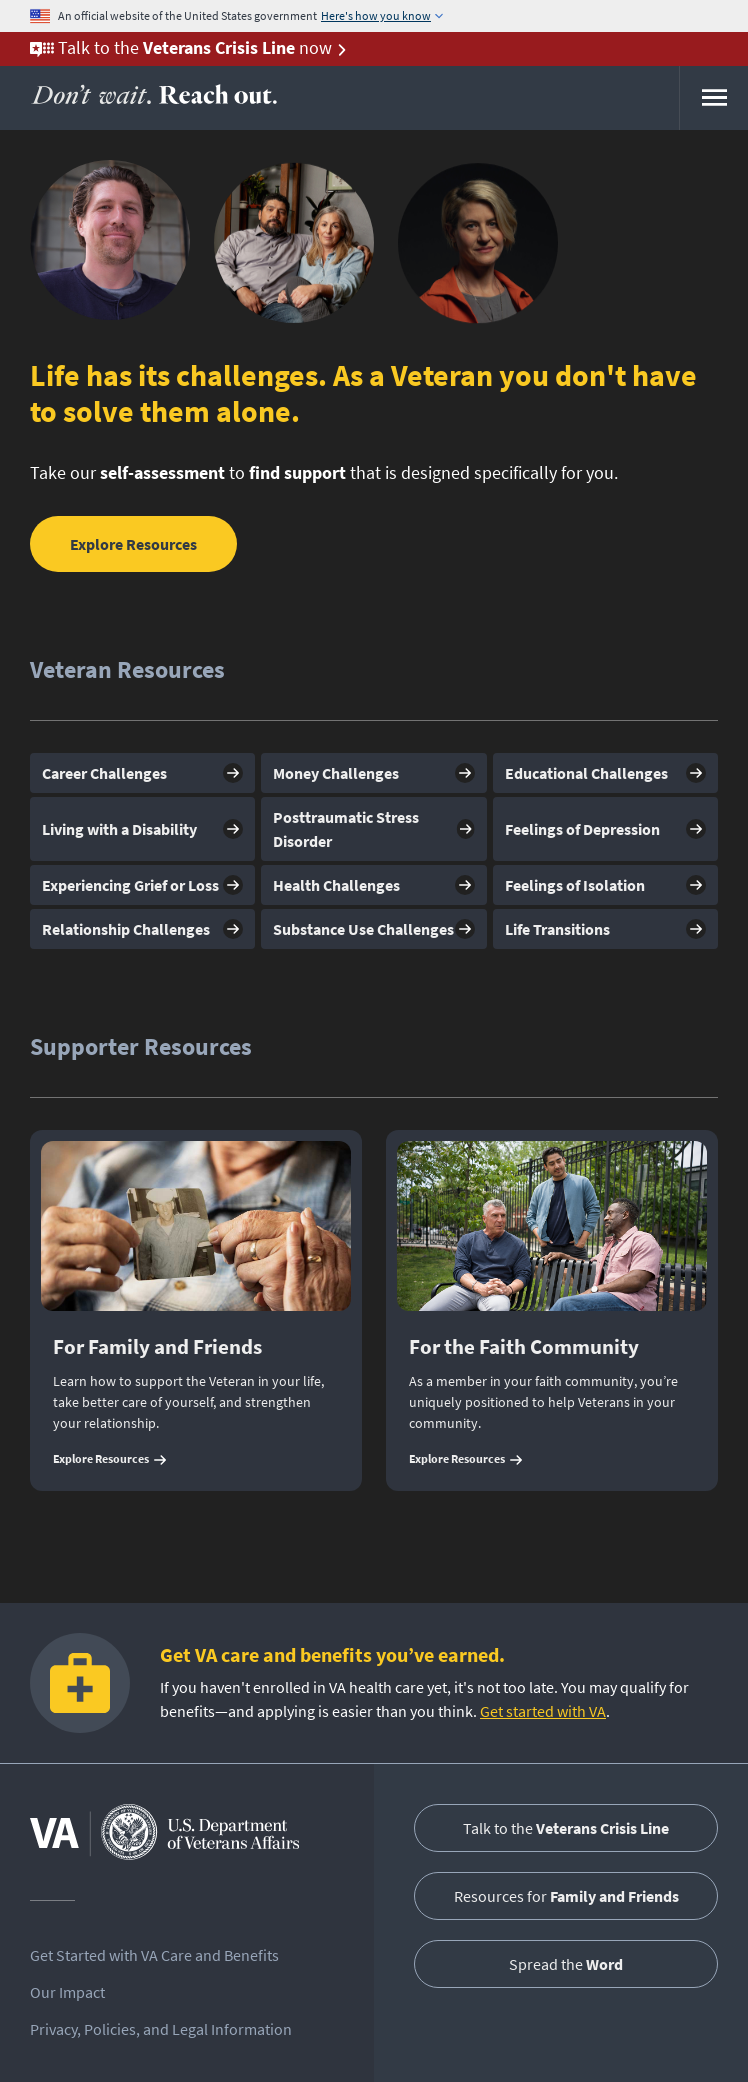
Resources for (566, 1896)
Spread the (566, 1964)
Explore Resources (133, 544)
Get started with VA (543, 1711)
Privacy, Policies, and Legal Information (161, 2029)
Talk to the (566, 1828)
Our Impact (67, 1992)
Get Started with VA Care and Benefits (154, 1955)
